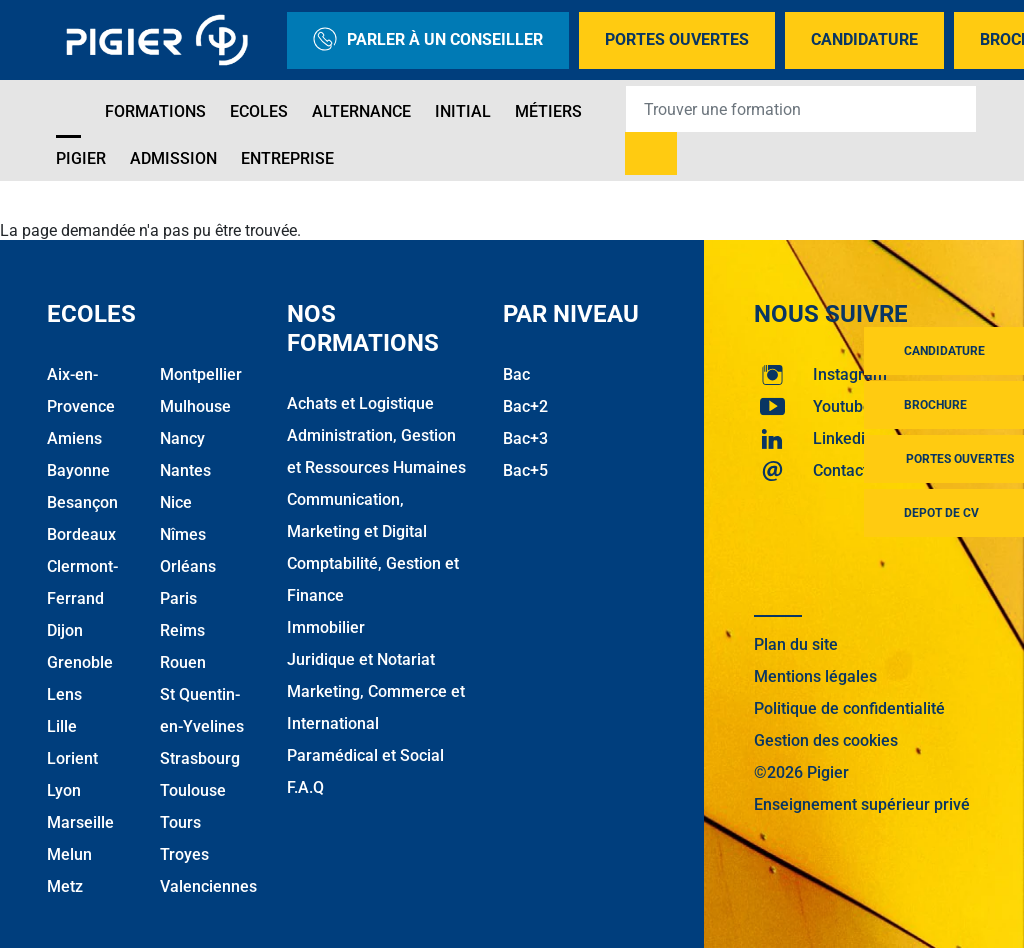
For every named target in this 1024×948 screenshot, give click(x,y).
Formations (155, 111)
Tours (180, 822)
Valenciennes (208, 886)
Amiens (74, 438)
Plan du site (796, 644)
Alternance (361, 111)
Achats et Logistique (360, 403)
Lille (62, 726)
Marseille (80, 822)
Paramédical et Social (365, 755)
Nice (176, 502)
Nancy (182, 438)
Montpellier (201, 374)
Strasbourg (200, 758)
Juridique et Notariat (361, 659)
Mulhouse (195, 406)
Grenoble (80, 662)
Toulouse (193, 790)
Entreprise (287, 158)
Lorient (72, 758)
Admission (173, 158)
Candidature (864, 39)
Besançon (82, 502)
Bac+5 (525, 470)
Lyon (64, 790)
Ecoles (259, 111)
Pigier (81, 158)
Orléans (188, 566)
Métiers (548, 111)
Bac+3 (525, 438)
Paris (178, 598)
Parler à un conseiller (428, 40)
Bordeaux (81, 534)
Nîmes (183, 534)
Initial (463, 111)
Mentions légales (815, 676)
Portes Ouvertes (677, 39)
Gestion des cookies (826, 740)
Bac (516, 374)
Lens (64, 694)
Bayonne (78, 470)
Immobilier (326, 627)
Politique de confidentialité (849, 708)
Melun (69, 854)
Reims (182, 630)
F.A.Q (305, 787)
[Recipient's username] (801, 109)
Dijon (65, 630)
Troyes (184, 854)
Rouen (183, 662)
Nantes (185, 470)
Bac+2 (525, 406)
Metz (65, 886)
